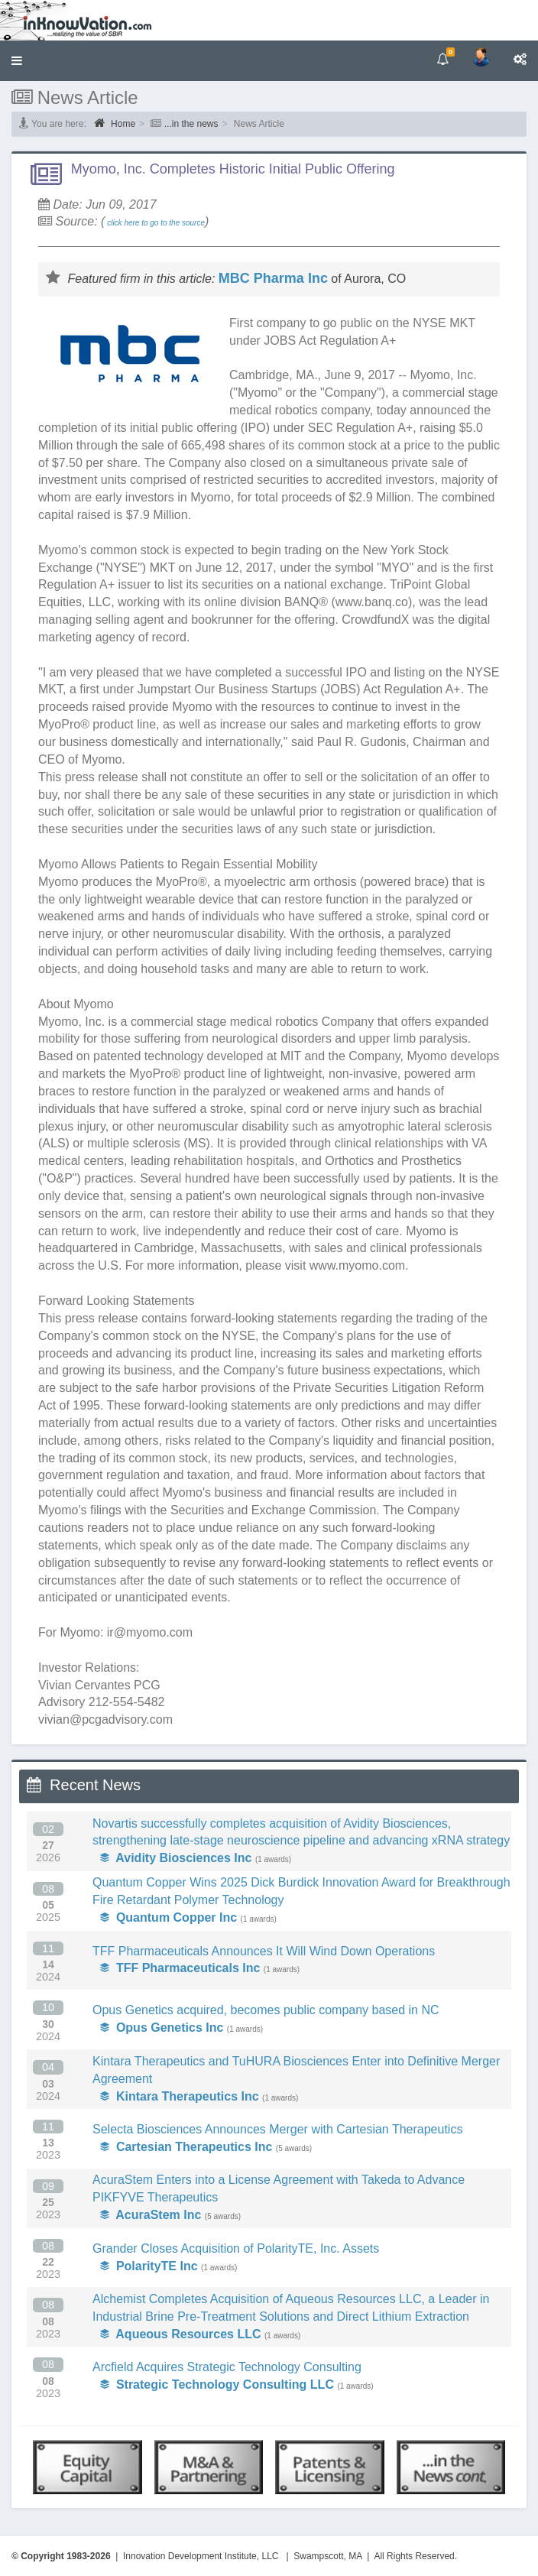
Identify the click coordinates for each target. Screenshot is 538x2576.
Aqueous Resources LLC (180, 2334)
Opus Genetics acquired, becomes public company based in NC (265, 2009)
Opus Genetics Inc (161, 2027)
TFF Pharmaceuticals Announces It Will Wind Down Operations (263, 1951)
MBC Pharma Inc (273, 278)
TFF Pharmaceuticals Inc (180, 1967)
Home (114, 123)
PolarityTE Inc (149, 2266)
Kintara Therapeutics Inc (179, 2096)
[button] (17, 61)
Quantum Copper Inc (168, 1917)
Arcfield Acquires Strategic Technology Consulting (226, 2366)
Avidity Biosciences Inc (175, 1857)
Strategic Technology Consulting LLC (217, 2384)
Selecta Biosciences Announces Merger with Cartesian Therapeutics (277, 2129)
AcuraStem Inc (150, 2214)
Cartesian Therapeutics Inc (186, 2146)
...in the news (191, 123)
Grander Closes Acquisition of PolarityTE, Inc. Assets (235, 2248)
